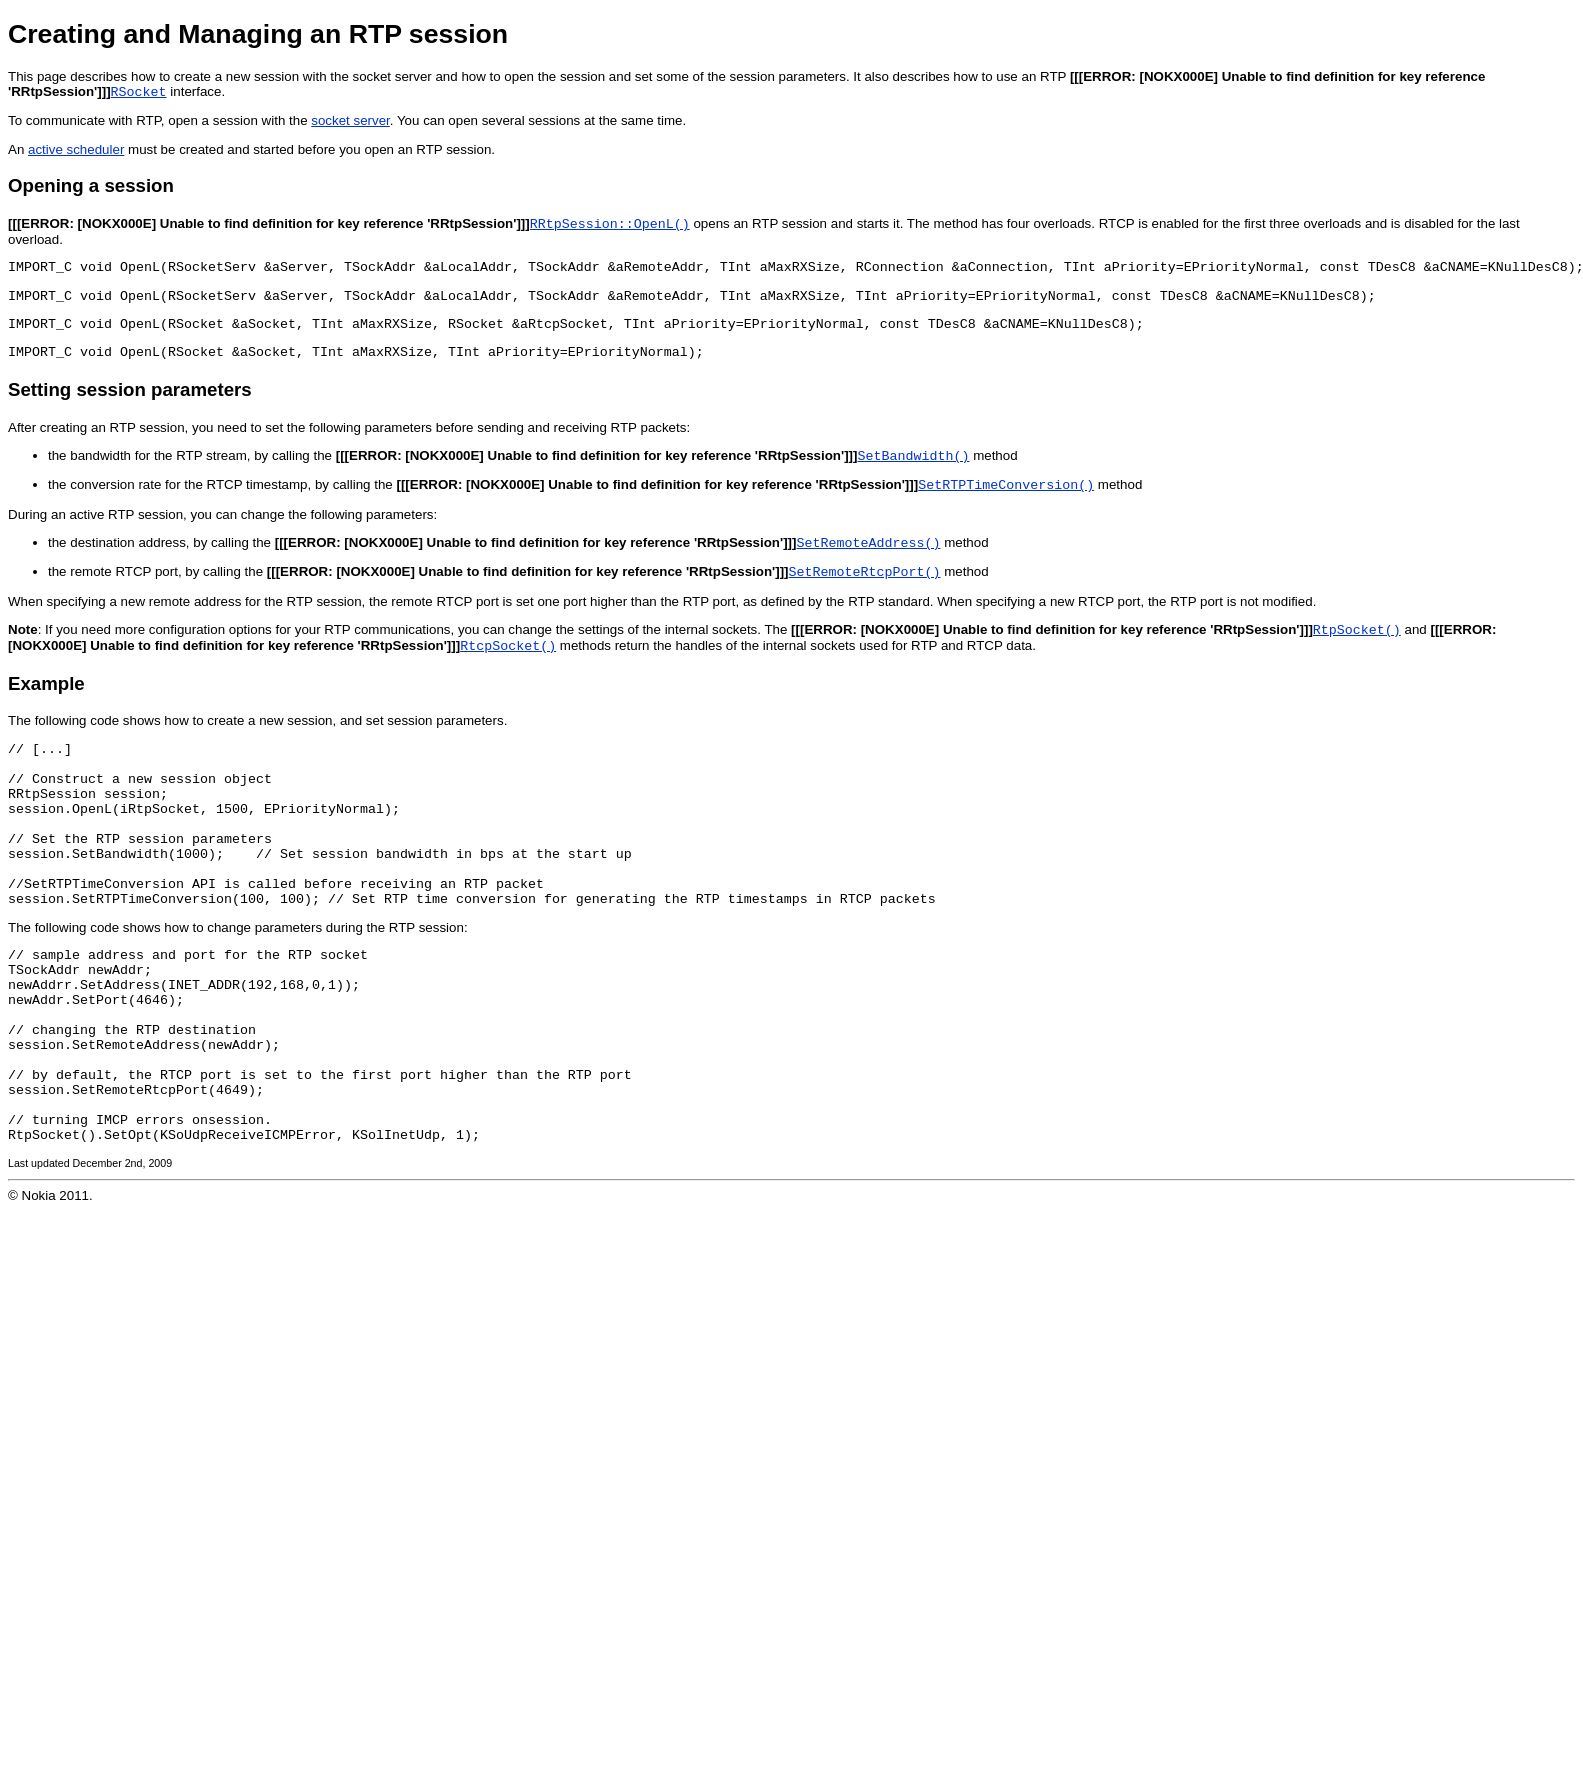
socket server (350, 122)
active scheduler (76, 151)
